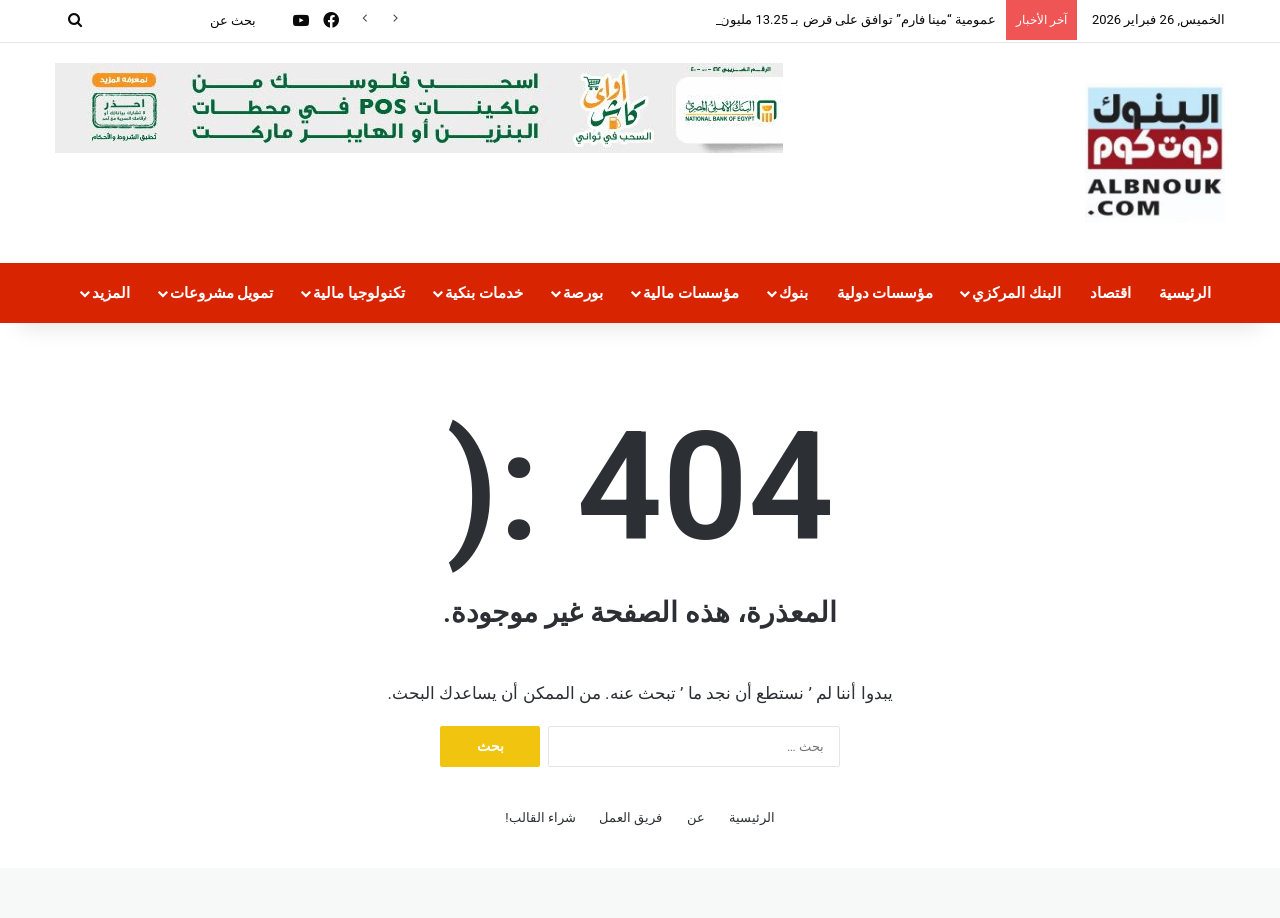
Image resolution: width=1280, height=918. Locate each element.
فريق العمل (630, 817)
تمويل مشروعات (222, 293)
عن (696, 817)
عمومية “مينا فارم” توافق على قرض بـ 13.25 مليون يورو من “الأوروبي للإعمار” (784, 19)
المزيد (111, 293)
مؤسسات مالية (691, 293)
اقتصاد (1110, 293)
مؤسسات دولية (885, 293)
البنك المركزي (1016, 293)
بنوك (793, 293)
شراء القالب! (540, 817)
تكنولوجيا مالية (359, 293)
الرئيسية (1185, 293)
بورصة (583, 293)
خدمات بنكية (484, 293)
